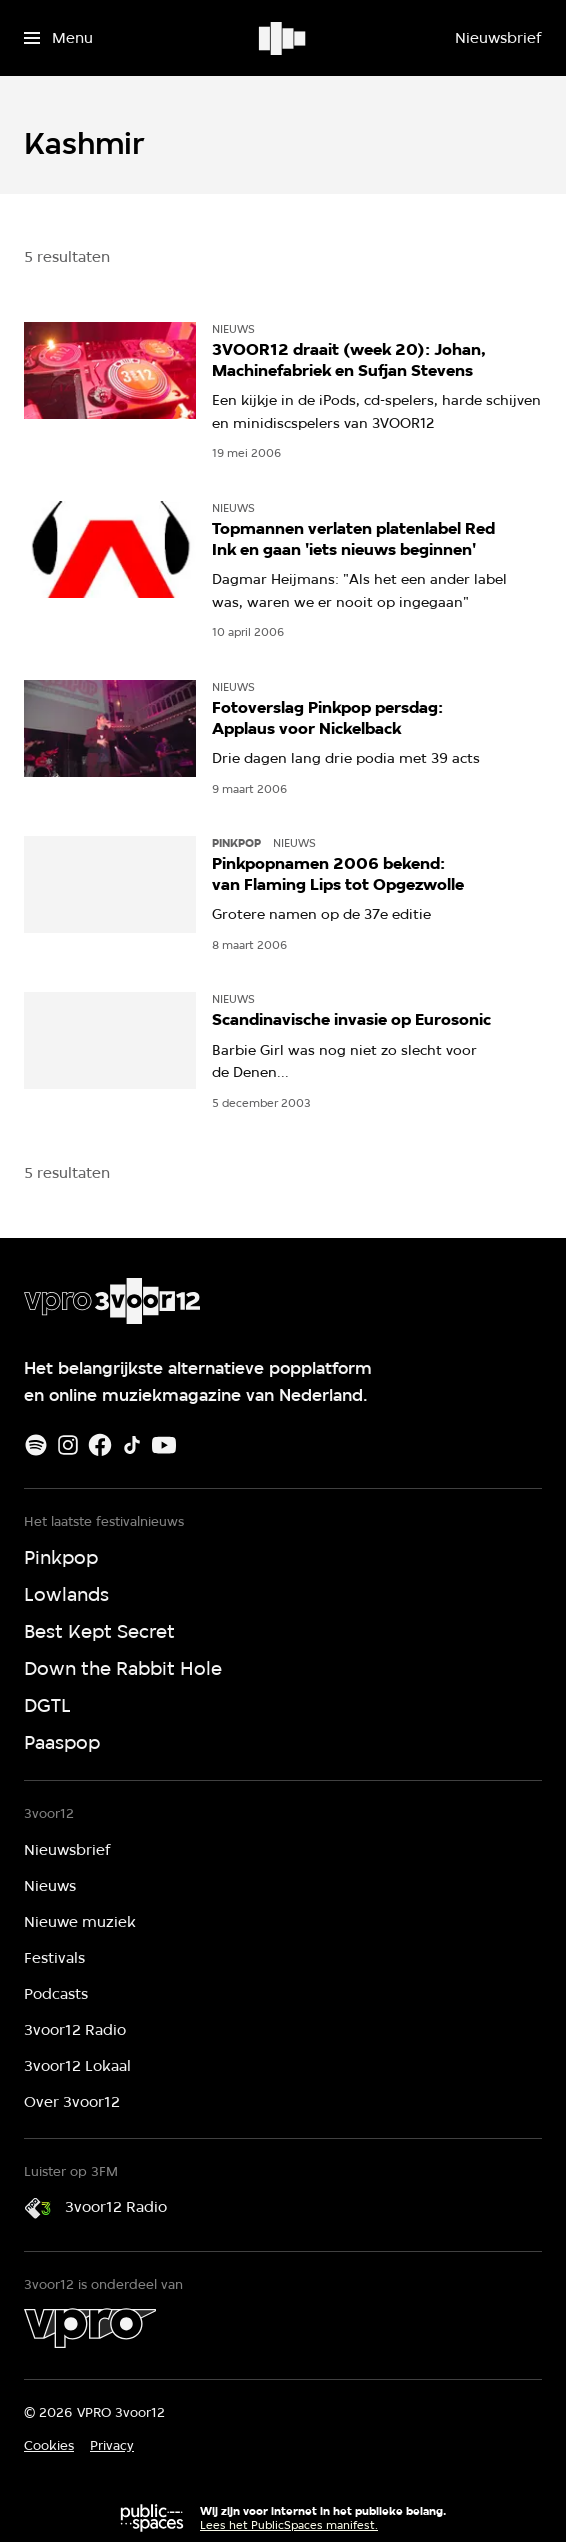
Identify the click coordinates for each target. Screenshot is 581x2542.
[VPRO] (90, 2328)
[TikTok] (132, 1445)
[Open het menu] (58, 38)
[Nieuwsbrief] (498, 38)
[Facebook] (100, 1445)
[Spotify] (36, 1445)
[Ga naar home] (283, 38)
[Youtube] (164, 1445)
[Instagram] (68, 1445)
